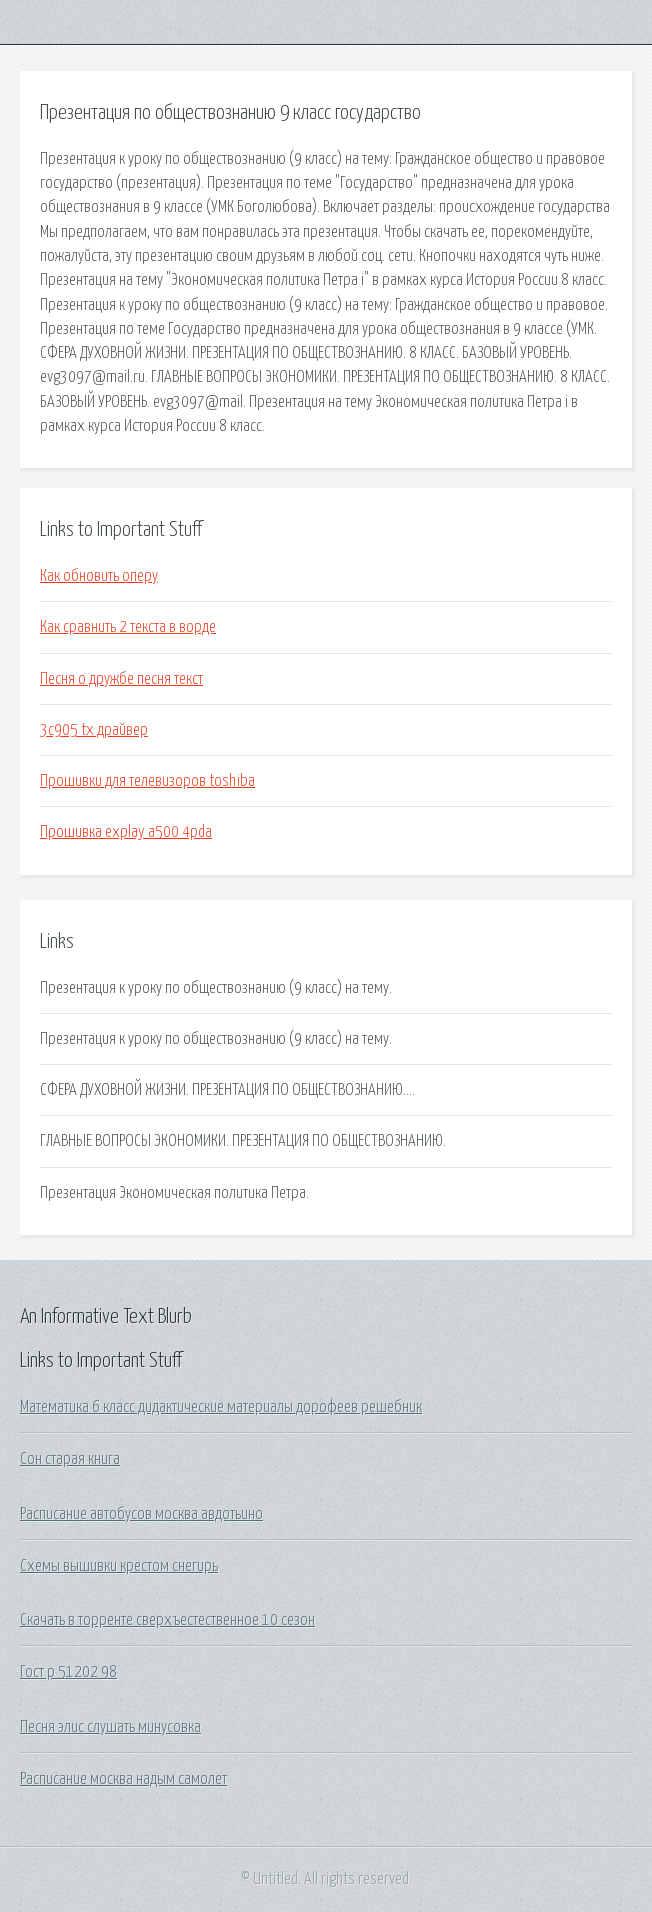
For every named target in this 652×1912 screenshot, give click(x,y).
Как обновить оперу (99, 576)
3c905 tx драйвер (94, 730)
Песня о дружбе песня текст (121, 679)
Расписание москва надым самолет (123, 1779)
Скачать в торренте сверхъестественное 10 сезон (167, 1620)
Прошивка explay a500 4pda (126, 832)
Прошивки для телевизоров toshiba (147, 781)
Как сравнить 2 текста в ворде (128, 627)
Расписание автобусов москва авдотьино (141, 1514)
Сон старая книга (70, 1459)
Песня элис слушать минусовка (110, 1727)
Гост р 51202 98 (68, 1672)
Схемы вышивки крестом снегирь (119, 1566)
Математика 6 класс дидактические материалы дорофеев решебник (221, 1407)
